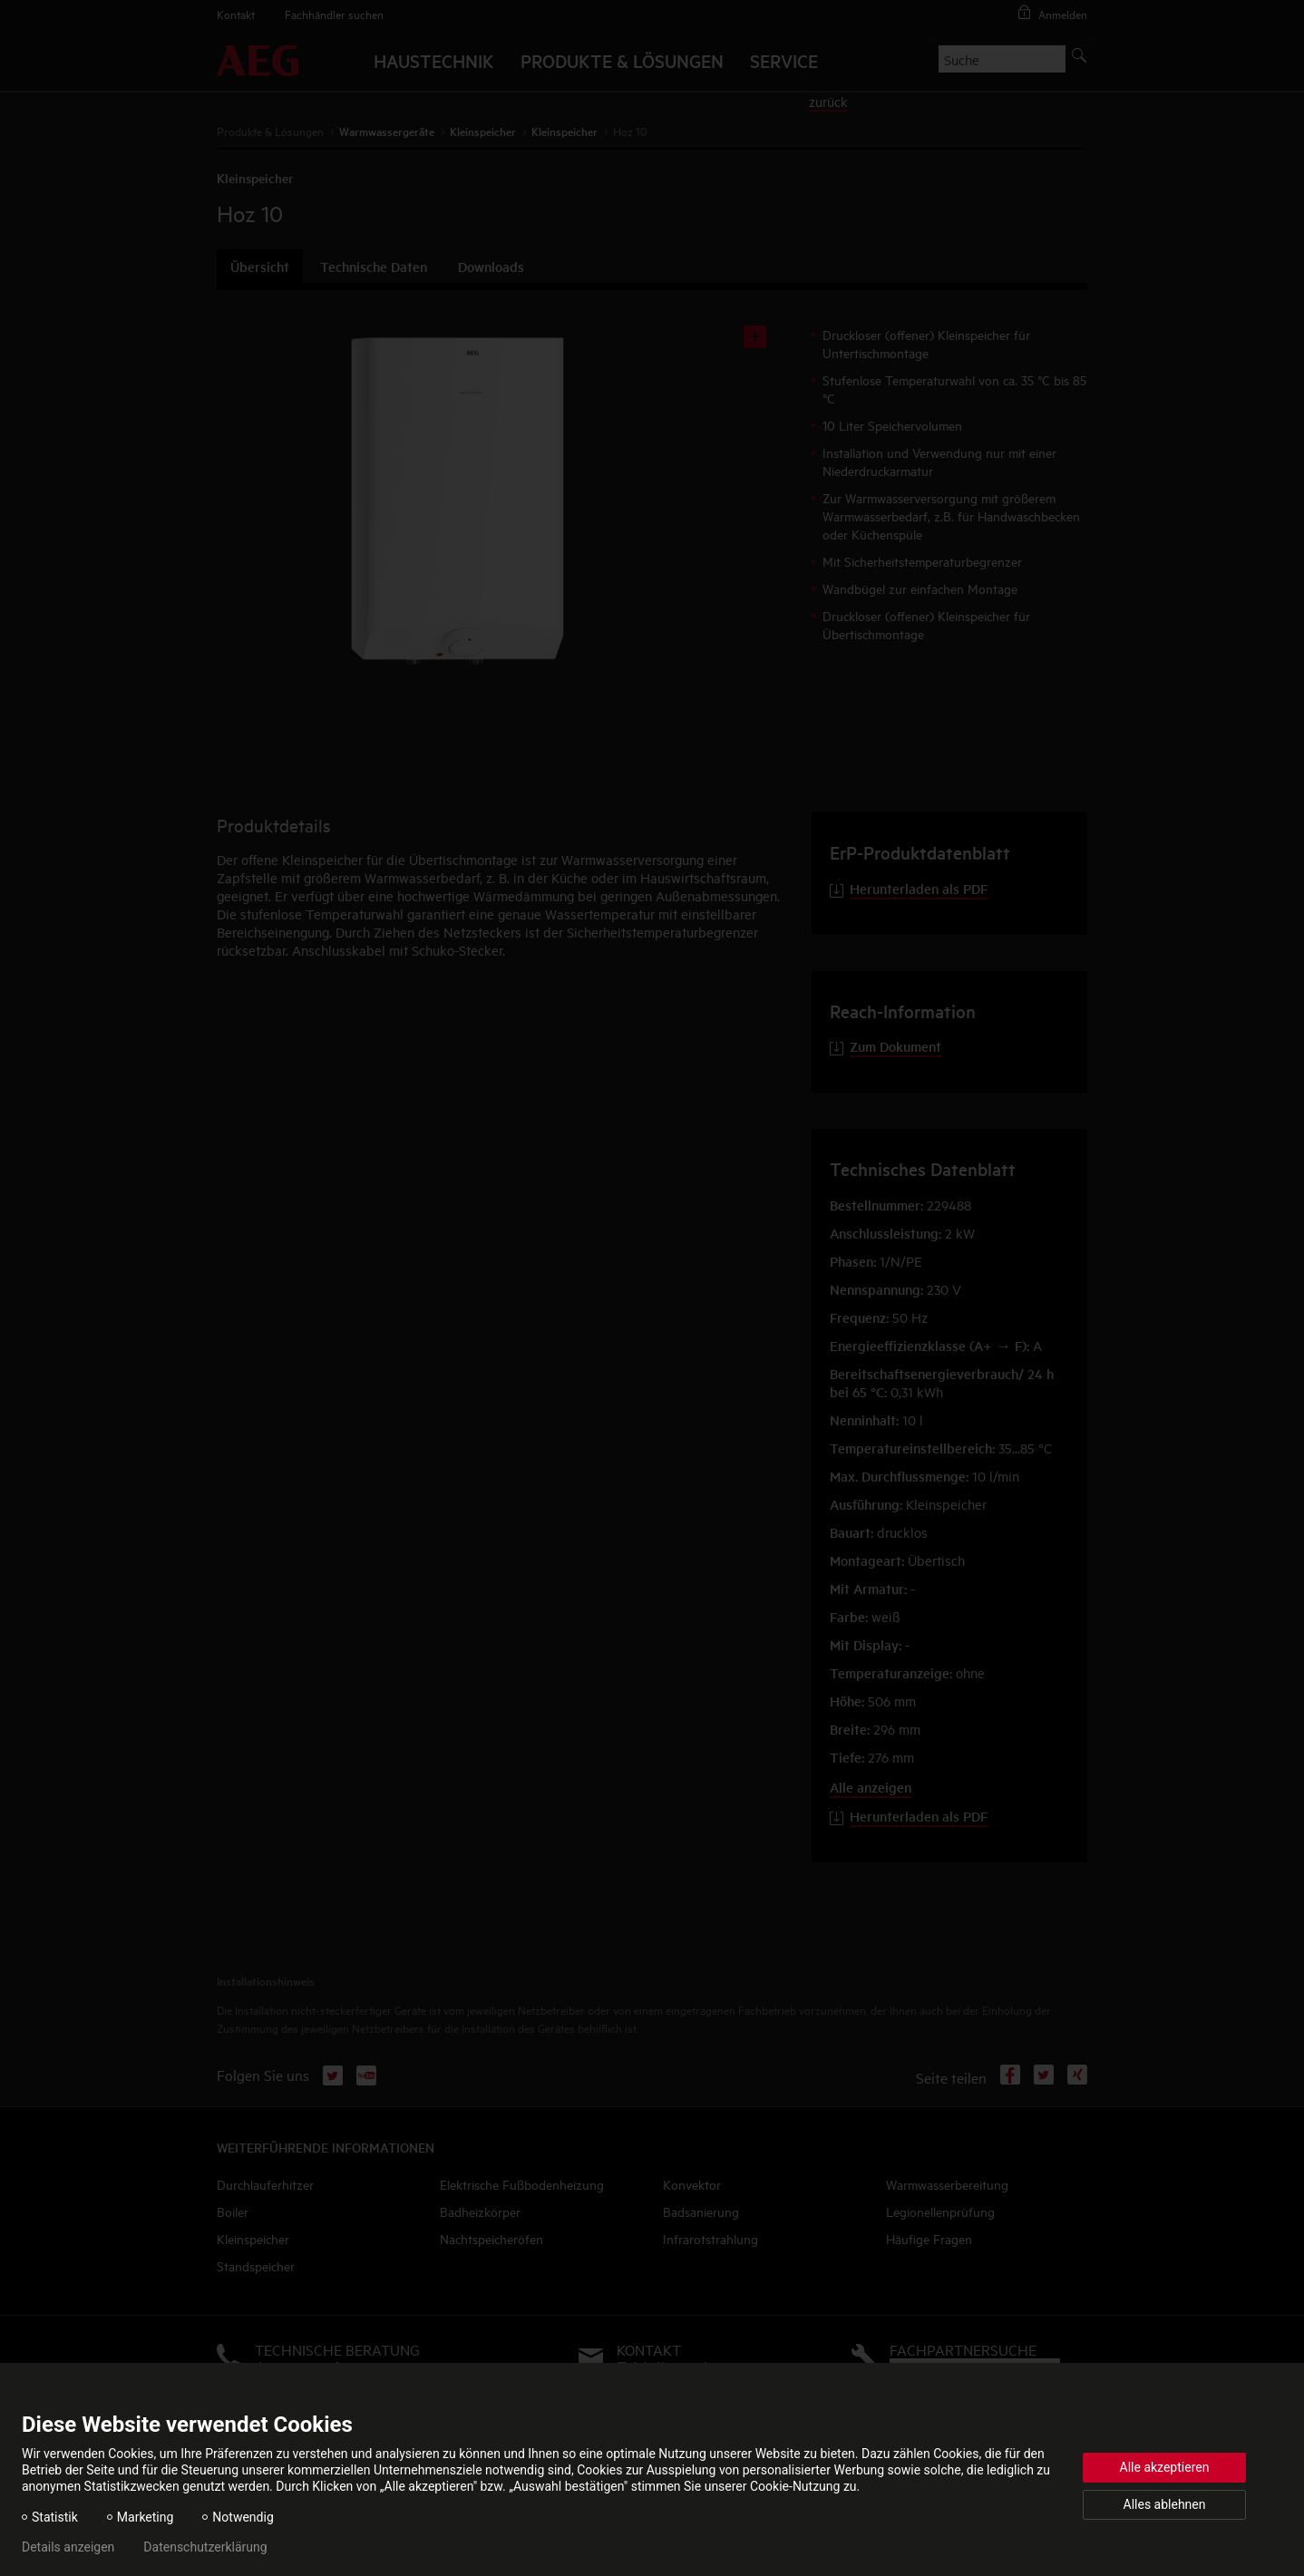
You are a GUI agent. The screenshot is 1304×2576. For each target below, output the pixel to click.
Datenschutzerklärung (205, 2547)
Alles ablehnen (1165, 2504)
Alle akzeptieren (1165, 2467)
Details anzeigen (68, 2547)
